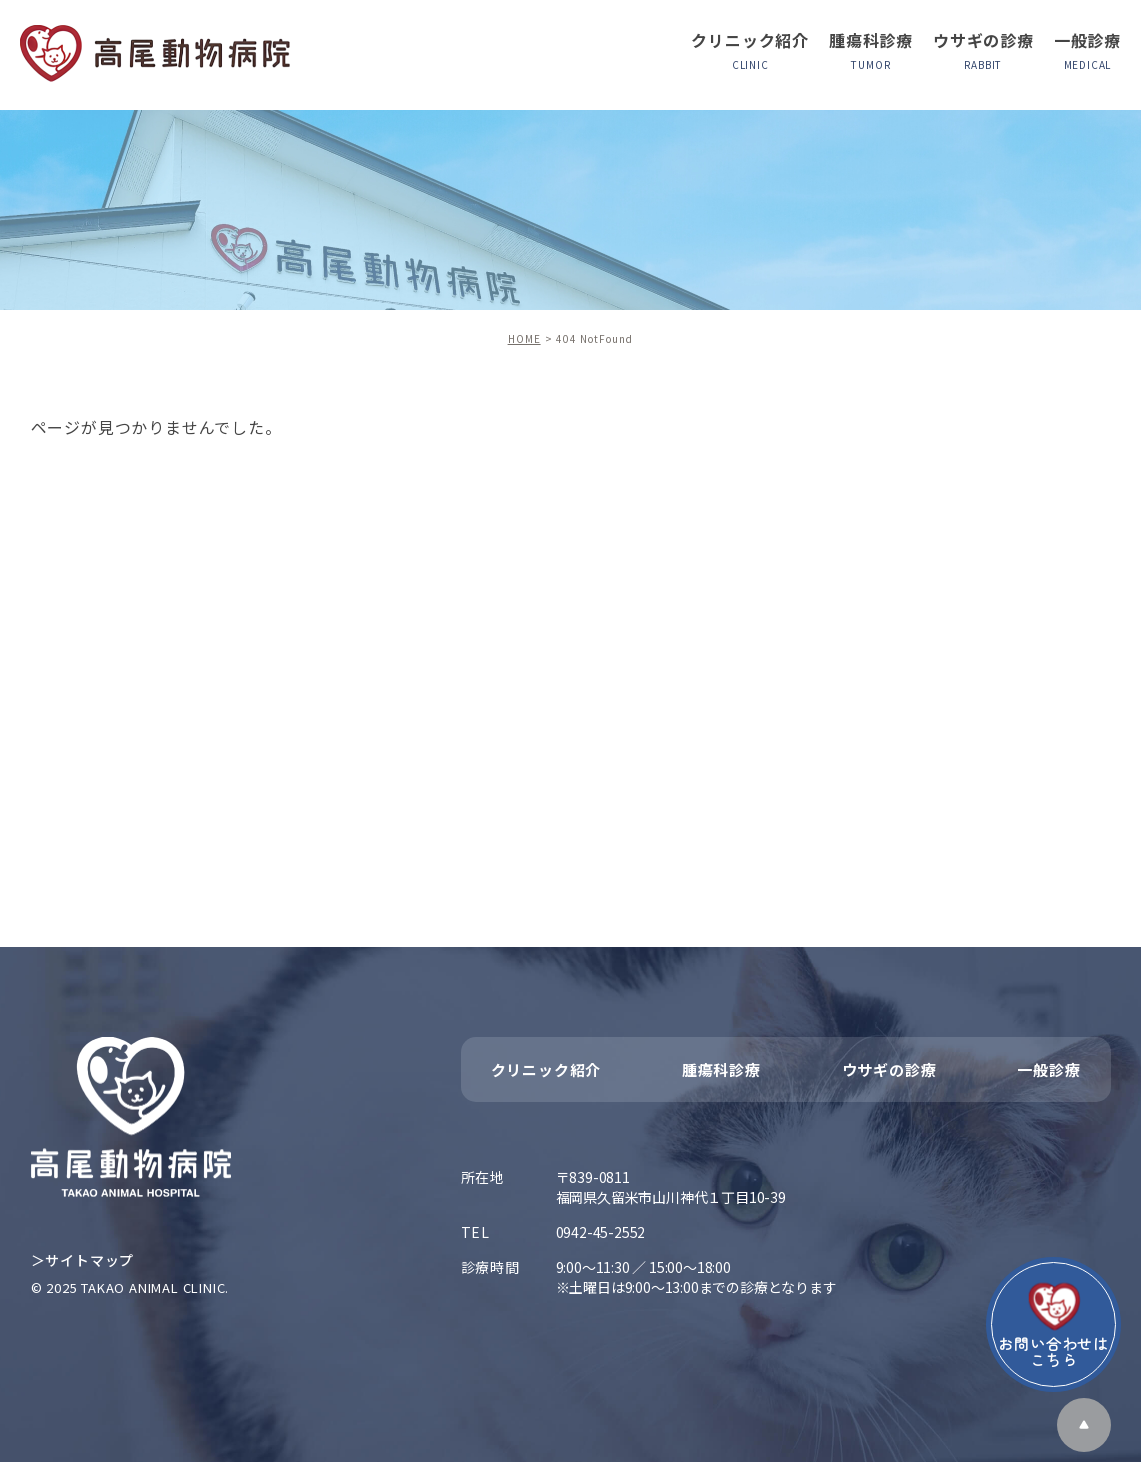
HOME (524, 338)
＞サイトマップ (83, 1260)
